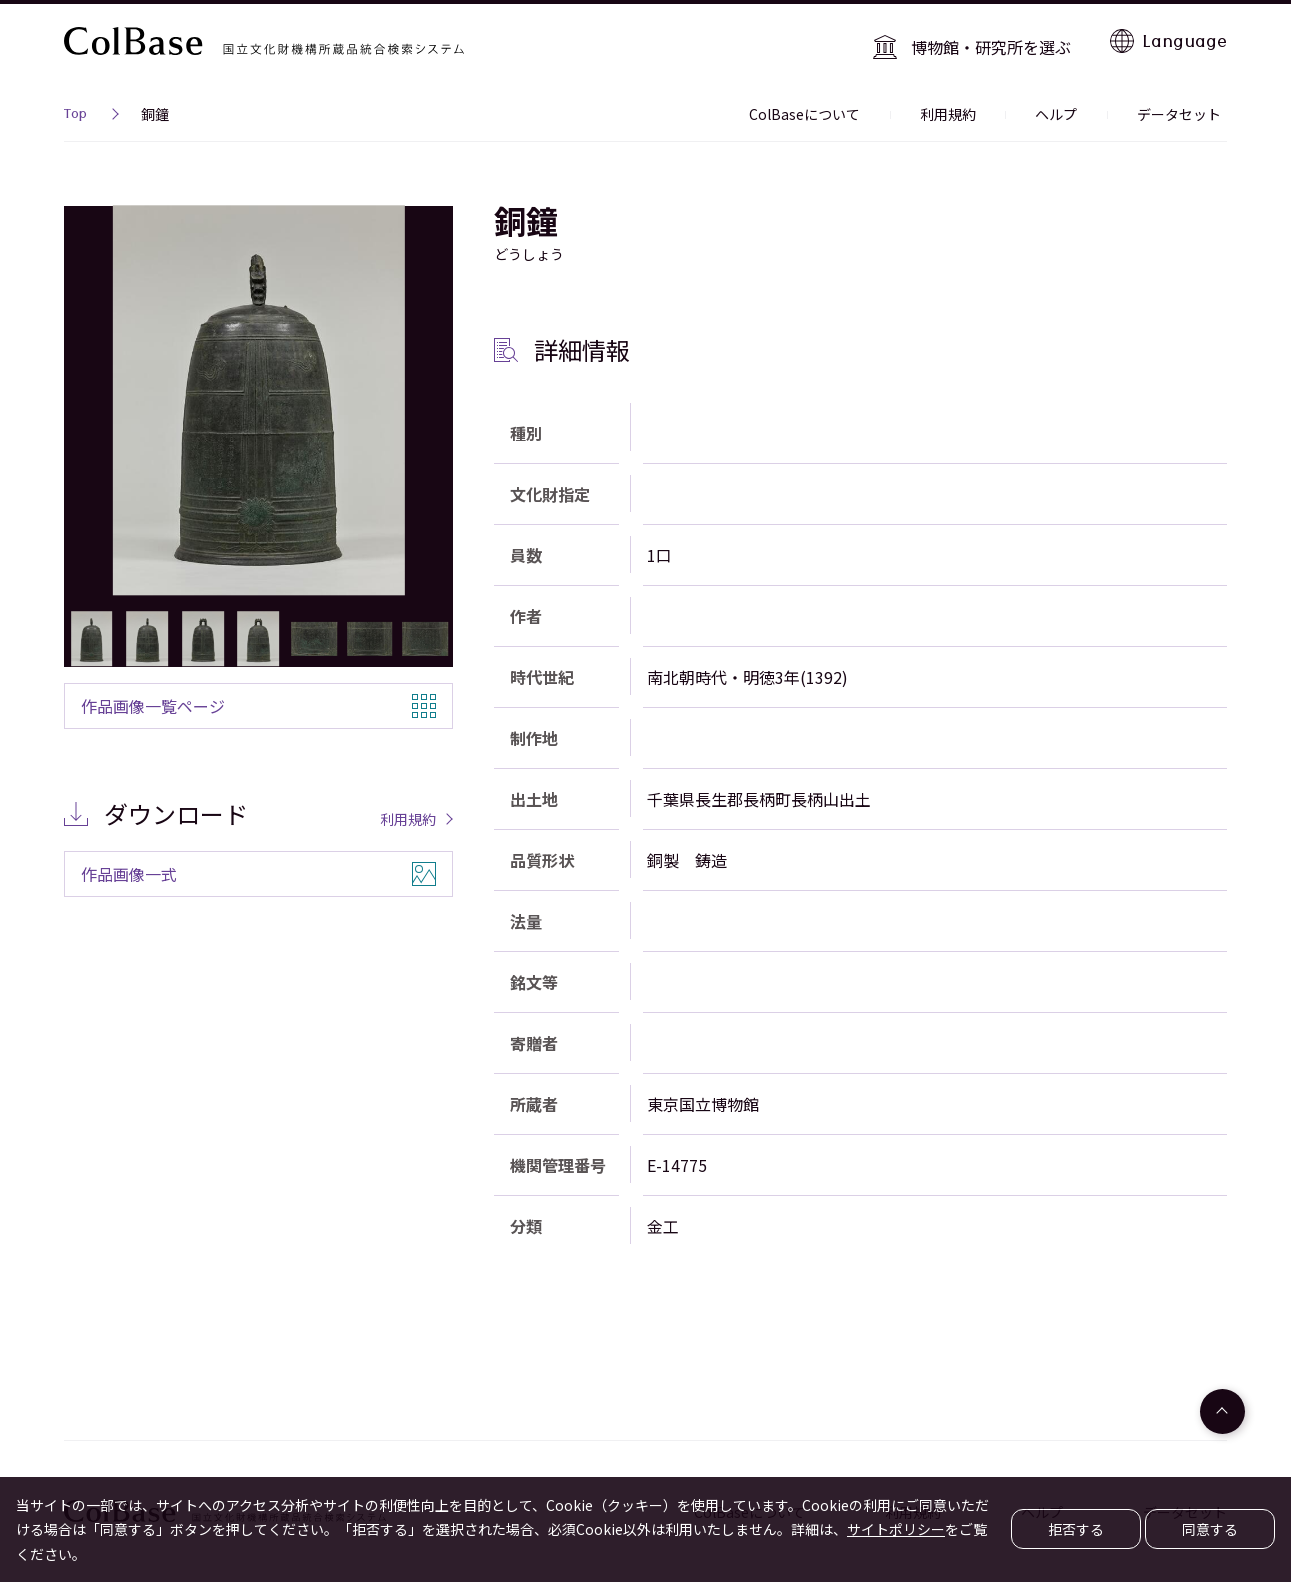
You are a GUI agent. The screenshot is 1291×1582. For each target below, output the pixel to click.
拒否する (1076, 1529)
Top (75, 106)
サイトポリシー (896, 1529)
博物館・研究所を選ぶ (998, 40)
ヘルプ (1074, 104)
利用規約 (977, 104)
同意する (1210, 1529)
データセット (1185, 104)
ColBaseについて (845, 104)
